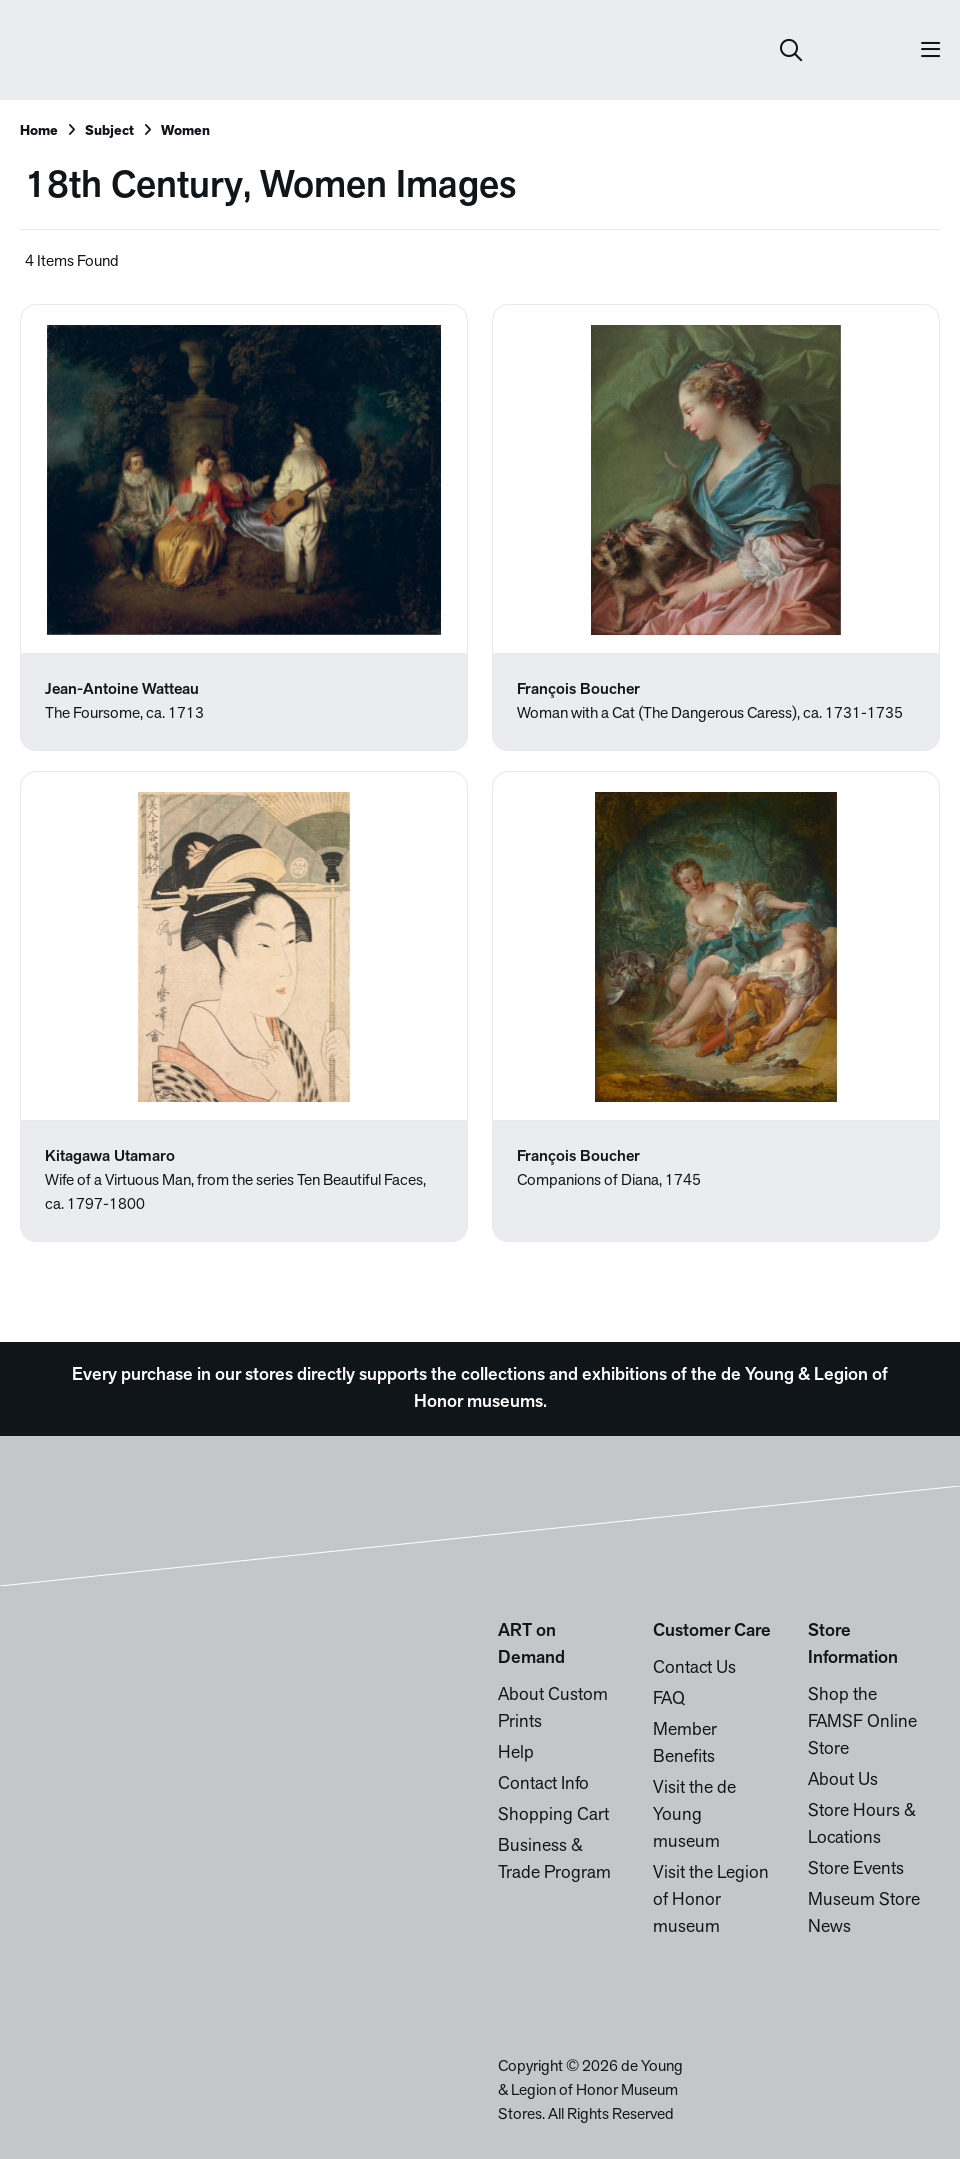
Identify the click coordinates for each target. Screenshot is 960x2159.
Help (516, 1753)
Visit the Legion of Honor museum (711, 1900)
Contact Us (694, 1668)
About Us (843, 1780)
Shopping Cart (553, 1815)
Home (39, 131)
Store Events (856, 1869)
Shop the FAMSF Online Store (862, 1722)
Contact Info (543, 1784)
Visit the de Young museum (694, 1815)
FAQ (669, 1699)
